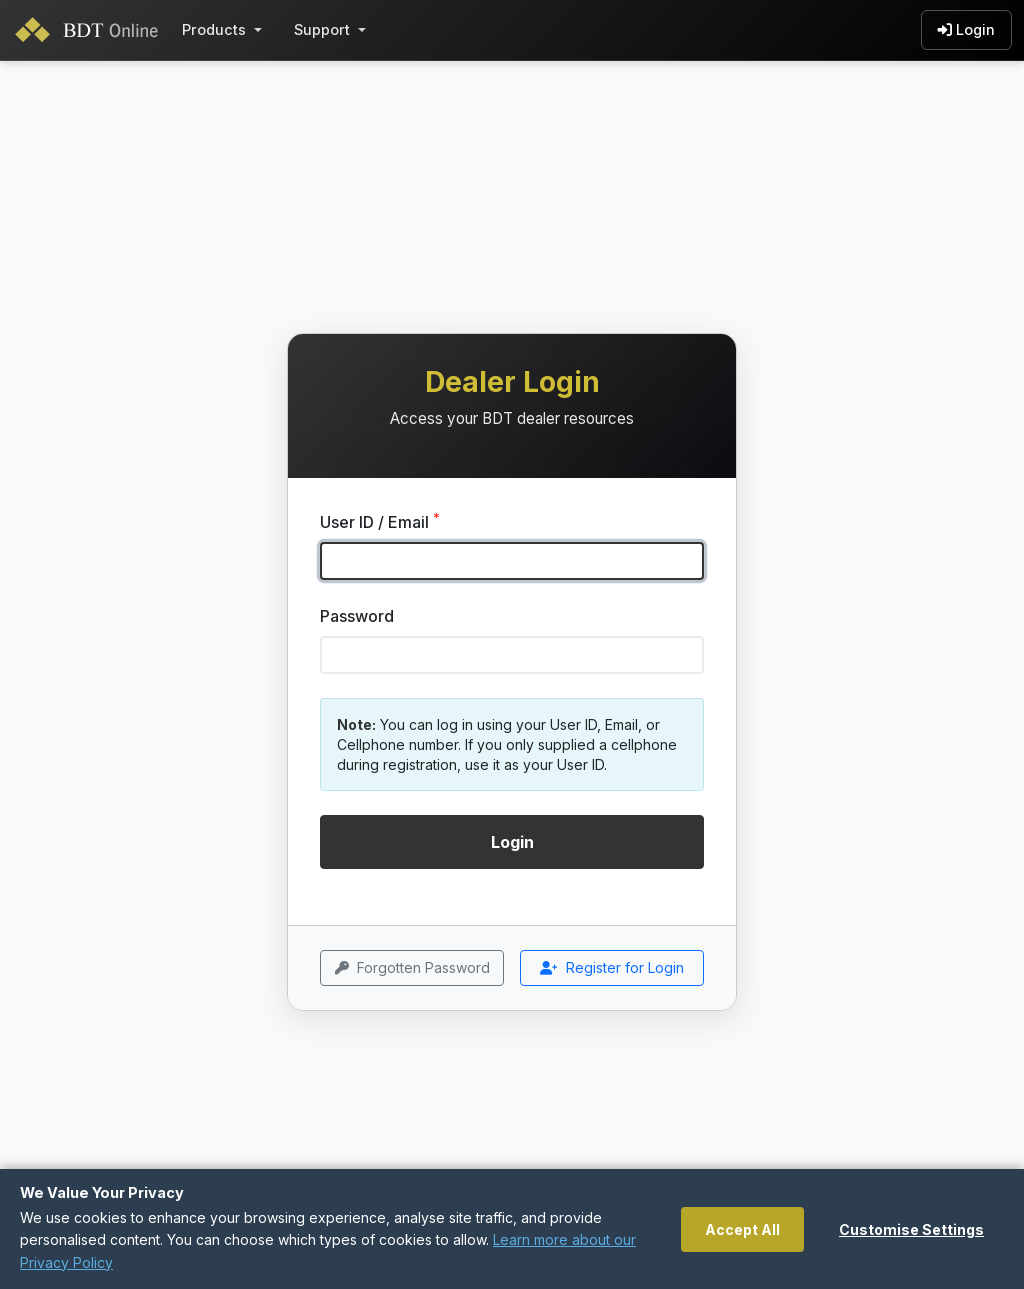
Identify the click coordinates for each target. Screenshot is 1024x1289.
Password (357, 616)
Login (966, 30)
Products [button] (214, 29)
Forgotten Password (412, 968)
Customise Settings (911, 1229)
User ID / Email (380, 521)
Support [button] (322, 29)
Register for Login (612, 968)
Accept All (742, 1229)
